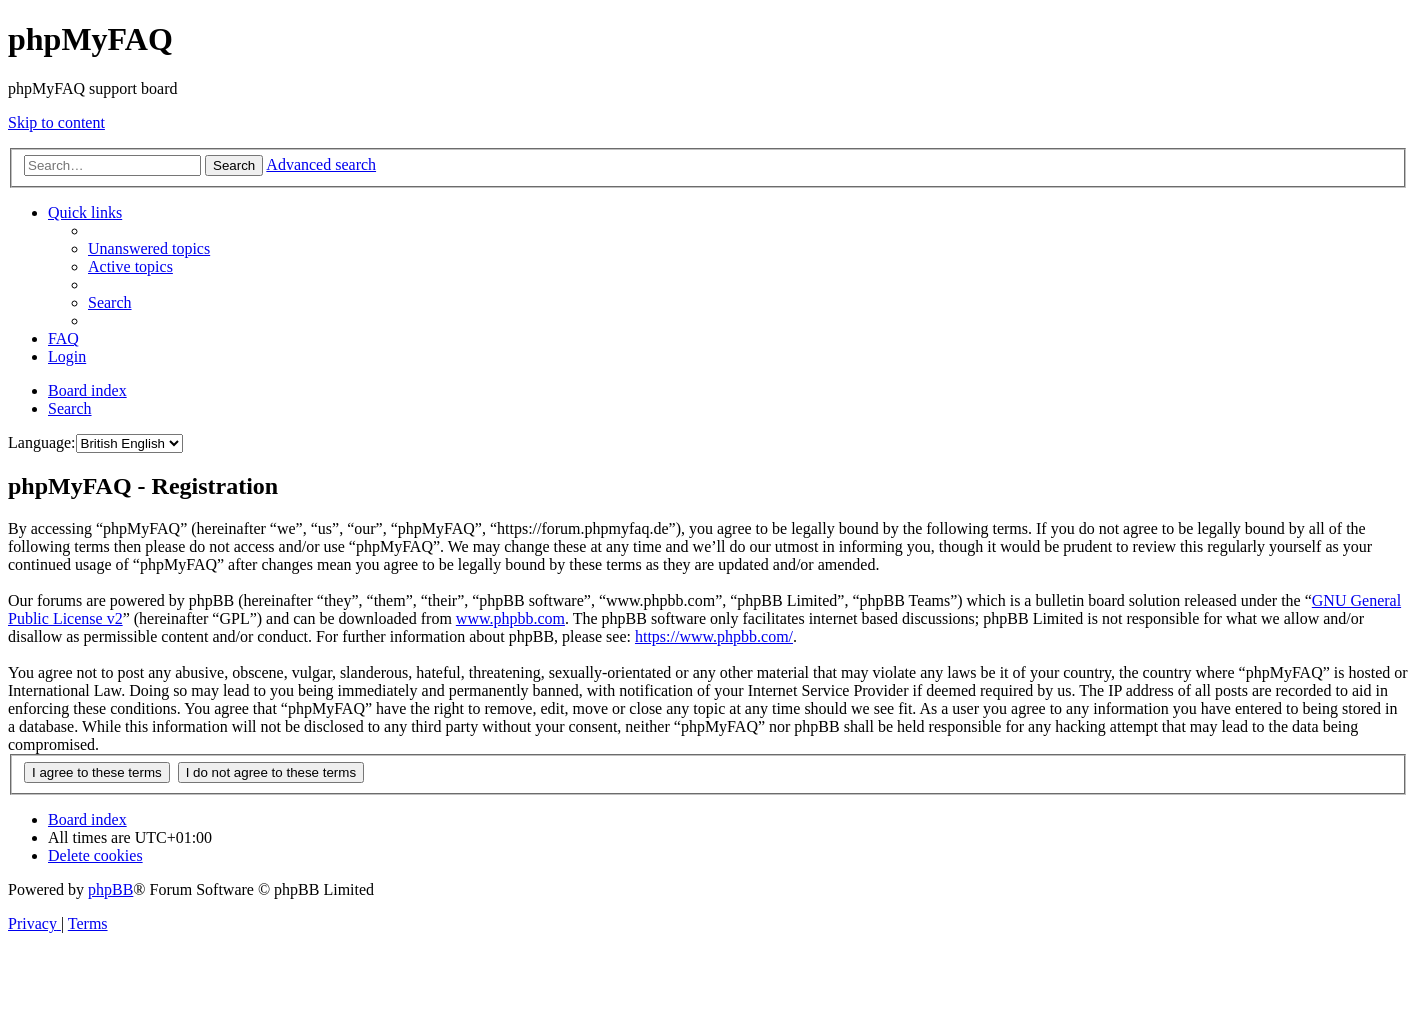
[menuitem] (149, 248)
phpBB (110, 889)
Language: (42, 442)
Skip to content (56, 122)
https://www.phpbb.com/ (714, 636)
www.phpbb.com (510, 618)
